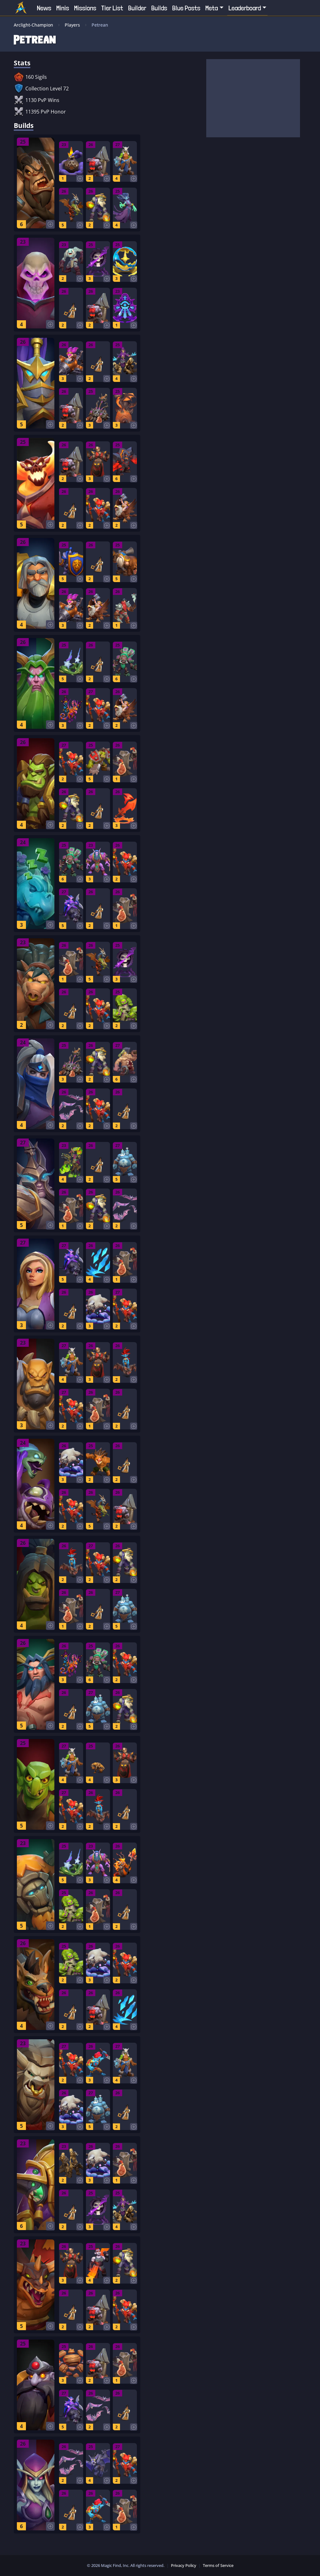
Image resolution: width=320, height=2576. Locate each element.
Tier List (112, 8)
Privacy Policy (183, 2565)
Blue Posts (186, 8)
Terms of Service (218, 2565)
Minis (62, 8)
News (44, 8)
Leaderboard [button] (244, 8)
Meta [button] (211, 8)
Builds (159, 8)
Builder (137, 8)
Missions (85, 8)
